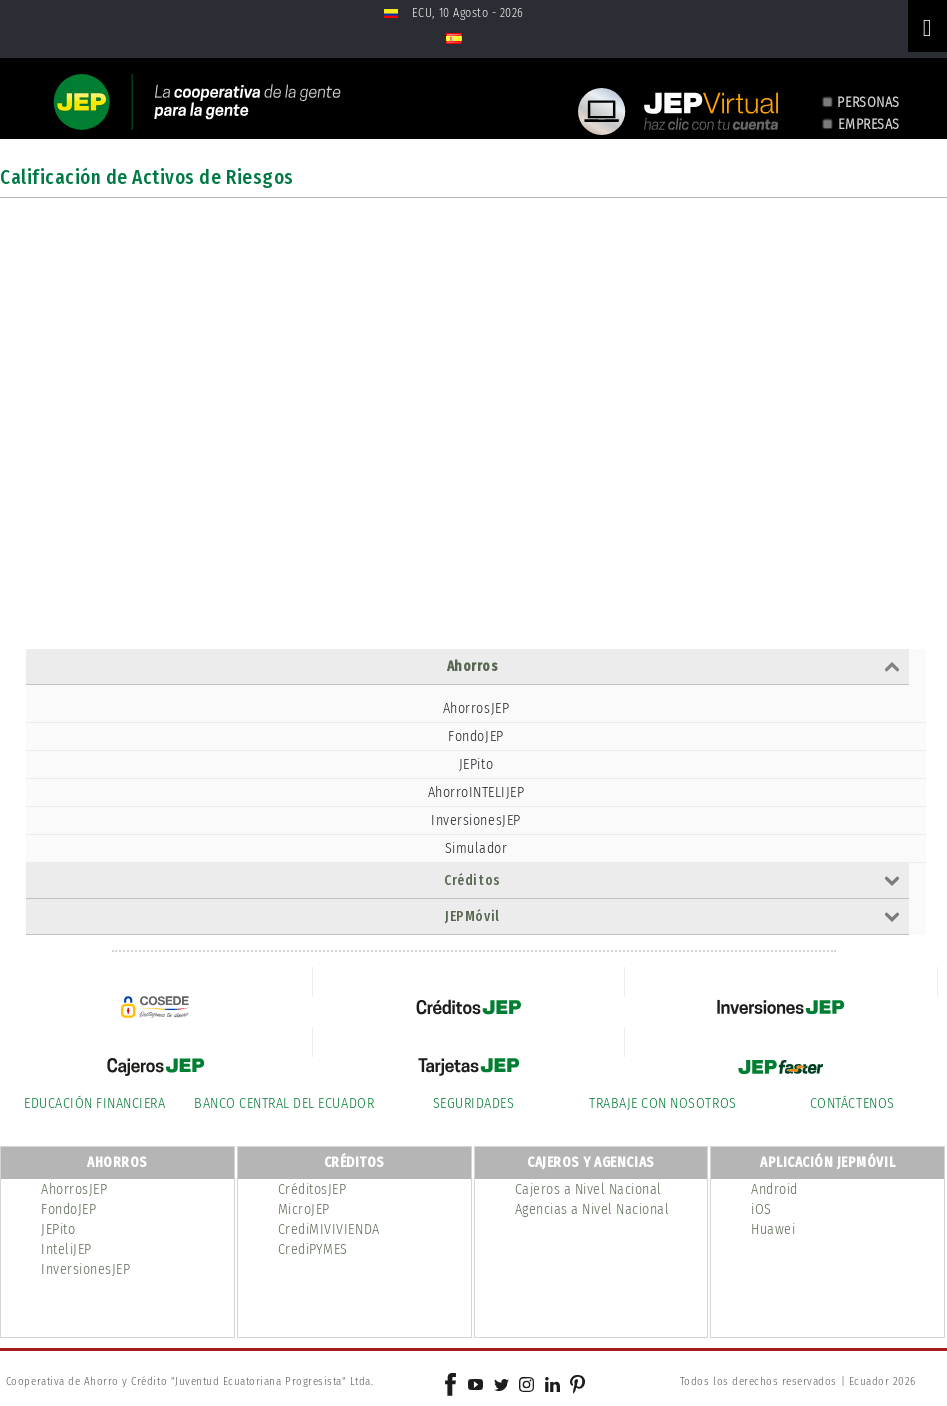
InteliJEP (66, 1249)
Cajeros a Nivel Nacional (588, 1189)
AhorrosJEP (476, 708)
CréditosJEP (312, 1189)
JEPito (476, 764)
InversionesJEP (475, 820)
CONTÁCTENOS (852, 1103)
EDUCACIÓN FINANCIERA (94, 1103)
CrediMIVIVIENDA (329, 1229)
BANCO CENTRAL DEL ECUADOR (284, 1103)
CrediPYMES (313, 1249)
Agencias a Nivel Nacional (592, 1209)
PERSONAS (868, 102)
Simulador (476, 848)
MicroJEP (304, 1209)
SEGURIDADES (474, 1103)
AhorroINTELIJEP (476, 792)
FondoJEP (475, 736)
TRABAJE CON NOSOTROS (662, 1103)
